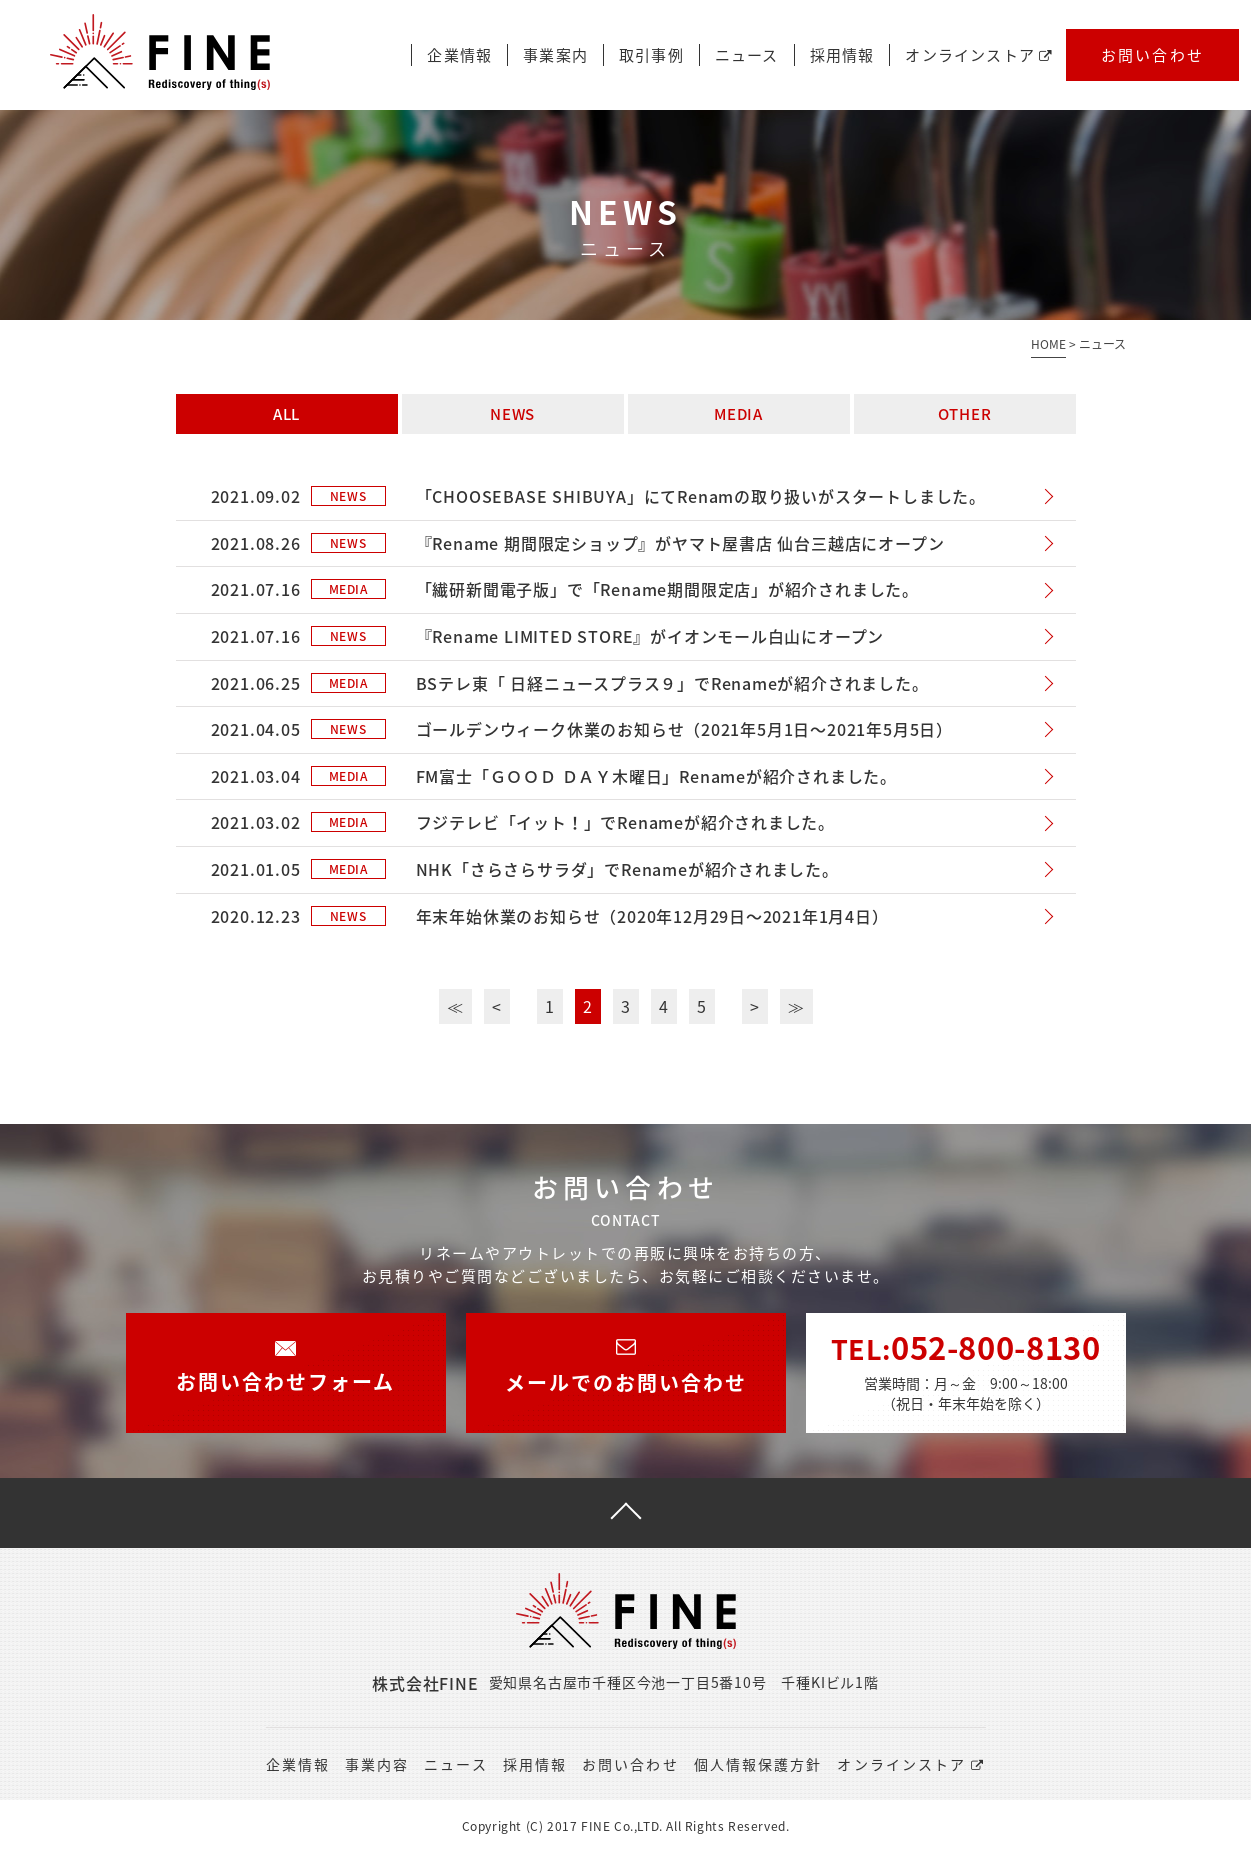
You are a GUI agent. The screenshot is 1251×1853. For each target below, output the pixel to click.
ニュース (747, 55)
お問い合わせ (1153, 55)
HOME (1048, 344)
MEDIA (738, 414)
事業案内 (555, 55)
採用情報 (842, 55)
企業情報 (459, 55)
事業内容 (377, 1764)
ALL (286, 414)
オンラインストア (979, 55)
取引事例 (651, 55)
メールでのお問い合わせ (626, 1355)
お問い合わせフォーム (285, 1354)
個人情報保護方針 (758, 1764)
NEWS (512, 414)
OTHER (965, 414)
